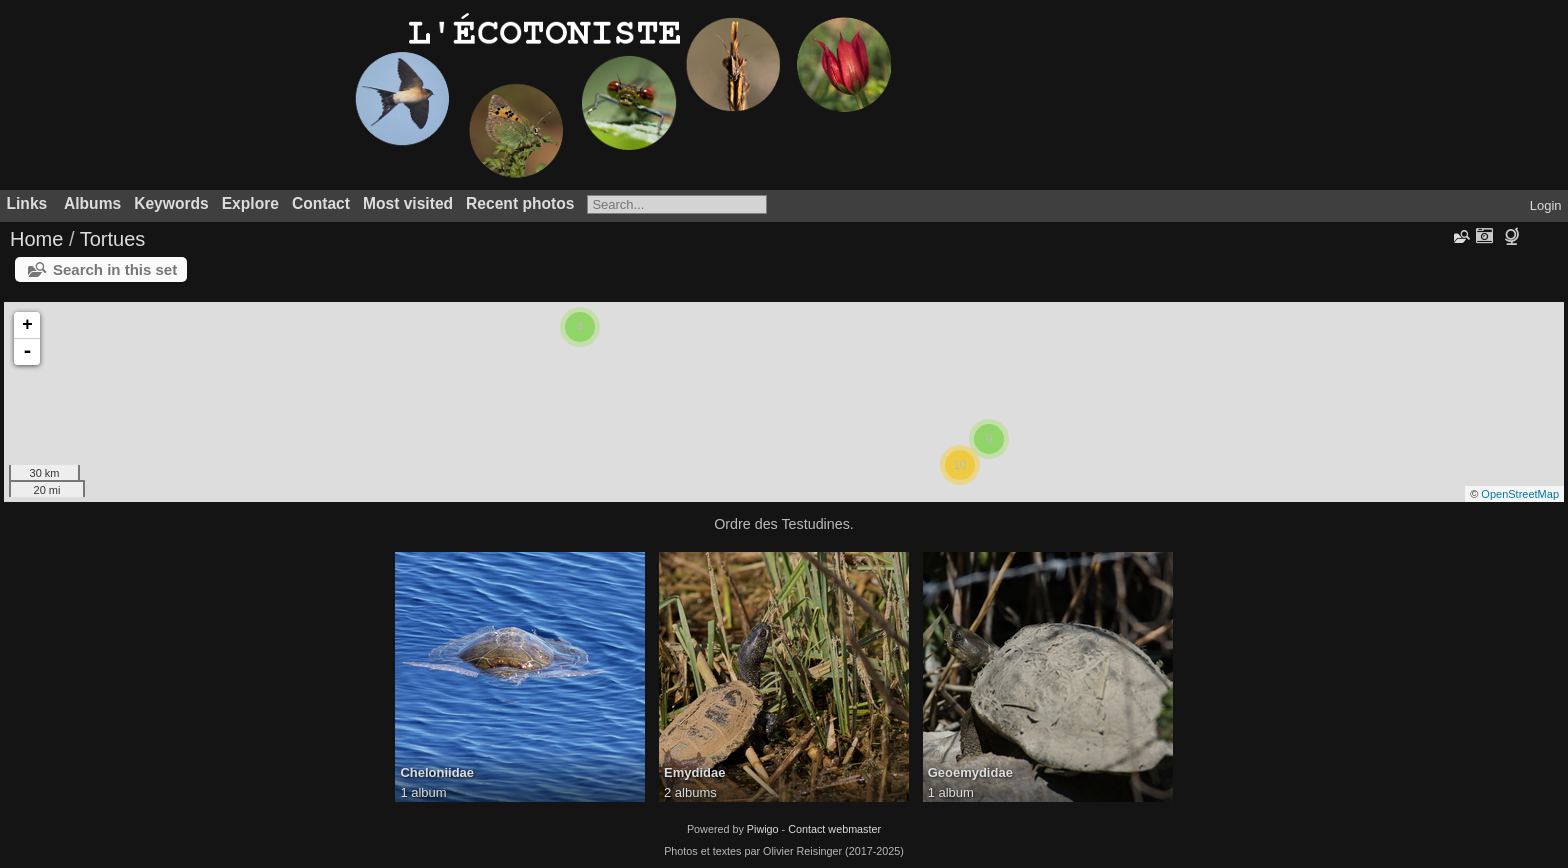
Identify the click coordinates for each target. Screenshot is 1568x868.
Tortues (113, 239)
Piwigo (763, 829)
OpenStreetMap (1520, 494)
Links (27, 203)
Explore (250, 203)
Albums (92, 203)
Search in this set (115, 269)
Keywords (171, 203)
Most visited (408, 203)
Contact (321, 203)
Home (36, 239)
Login (1546, 205)
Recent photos (520, 203)
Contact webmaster (834, 829)
